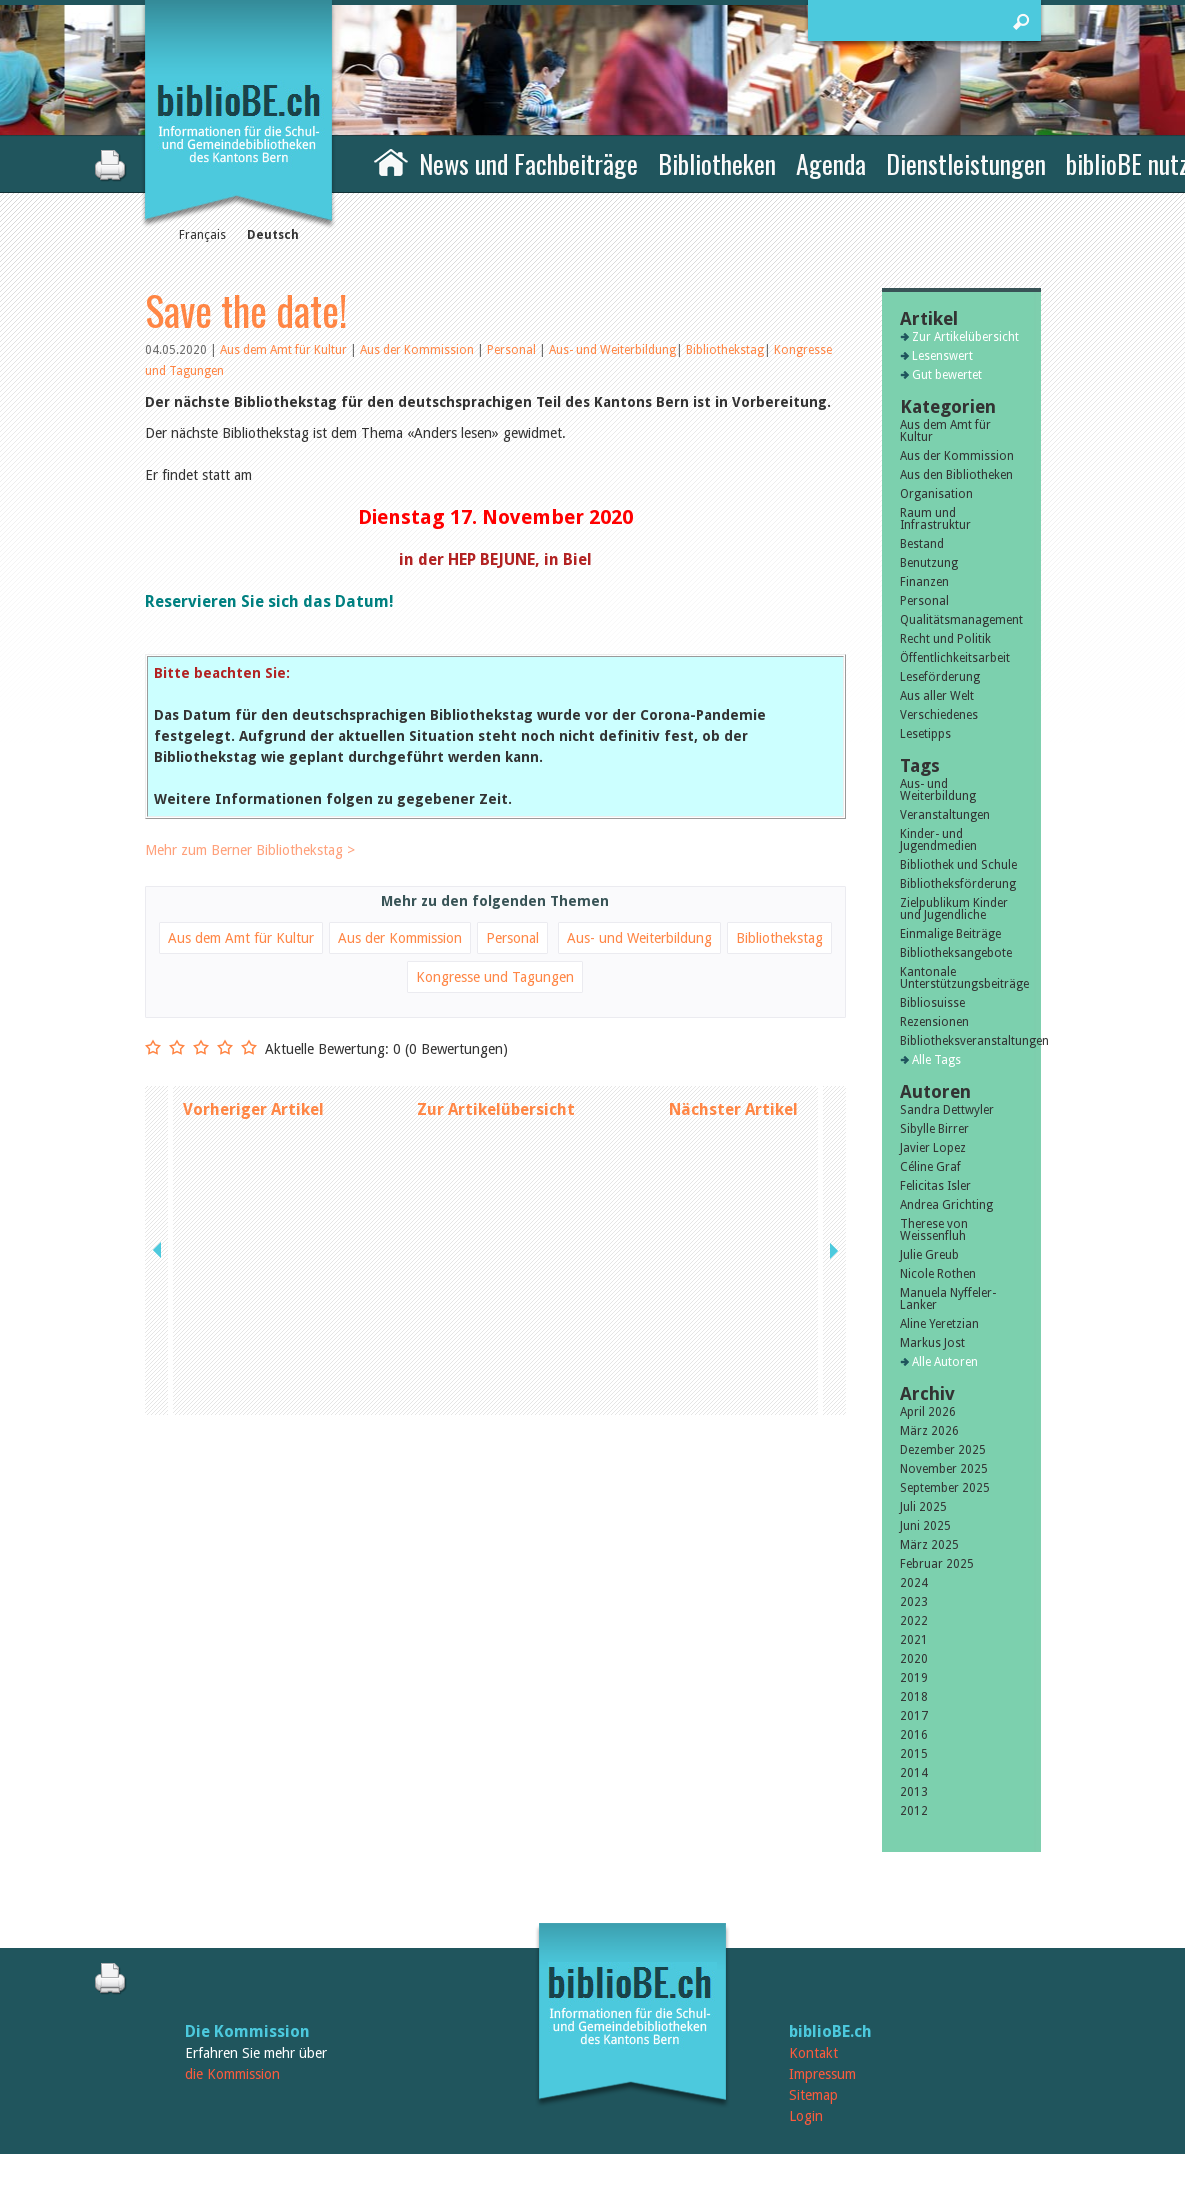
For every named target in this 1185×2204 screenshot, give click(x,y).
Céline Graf (930, 1167)
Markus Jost (932, 1343)
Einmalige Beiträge (950, 934)
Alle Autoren (945, 1362)
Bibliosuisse (932, 1003)
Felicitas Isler (935, 1186)
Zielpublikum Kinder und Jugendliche (954, 909)
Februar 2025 (937, 1564)
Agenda (831, 163)
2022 (914, 1621)
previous (159, 1109)
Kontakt (813, 2053)
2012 (914, 1811)
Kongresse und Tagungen (495, 977)
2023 (914, 1602)
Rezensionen (934, 1022)
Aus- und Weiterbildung (612, 350)
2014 (914, 1773)
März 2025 (929, 1545)
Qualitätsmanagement (961, 620)
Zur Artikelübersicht (496, 1109)
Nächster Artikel (733, 1109)
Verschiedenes (939, 715)
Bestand (922, 544)
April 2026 (928, 1412)
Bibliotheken (717, 163)
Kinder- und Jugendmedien (938, 840)
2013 (914, 1792)
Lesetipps (925, 734)
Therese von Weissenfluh (934, 1230)
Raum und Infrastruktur (935, 519)
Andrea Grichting (946, 1205)
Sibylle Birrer (934, 1129)
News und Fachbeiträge (528, 163)
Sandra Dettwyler (947, 1110)
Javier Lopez (933, 1148)
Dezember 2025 (943, 1450)
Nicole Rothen (938, 1274)
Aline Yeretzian (939, 1324)
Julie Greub (929, 1255)
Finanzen (924, 582)
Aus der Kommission (418, 350)
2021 (914, 1640)
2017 (914, 1716)
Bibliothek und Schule (958, 865)
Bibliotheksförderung (958, 884)
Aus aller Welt (937, 696)
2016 (914, 1735)
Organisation (936, 494)
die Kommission (232, 2074)
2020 (914, 1659)
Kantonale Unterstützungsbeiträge (961, 978)
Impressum (822, 2074)
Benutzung (929, 563)
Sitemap (813, 2095)
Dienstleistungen (966, 163)
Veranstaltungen (945, 815)
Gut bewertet (947, 375)
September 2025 (945, 1488)
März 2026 (929, 1431)
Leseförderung (940, 677)
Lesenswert (942, 356)
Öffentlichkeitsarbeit (955, 658)
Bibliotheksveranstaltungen (961, 1041)
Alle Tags (936, 1060)
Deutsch (273, 235)
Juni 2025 (925, 1526)
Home (391, 161)
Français (202, 235)
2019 (914, 1678)
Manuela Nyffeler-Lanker (948, 1299)
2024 (914, 1583)
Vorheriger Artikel (253, 1109)
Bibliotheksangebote (956, 953)
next (832, 1109)
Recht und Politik (945, 639)
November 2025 (944, 1469)
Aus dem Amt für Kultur (285, 350)
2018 (914, 1697)
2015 (914, 1754)
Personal (513, 350)
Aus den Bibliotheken (956, 475)
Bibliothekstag (725, 350)
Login (806, 2116)
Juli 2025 (923, 1507)
